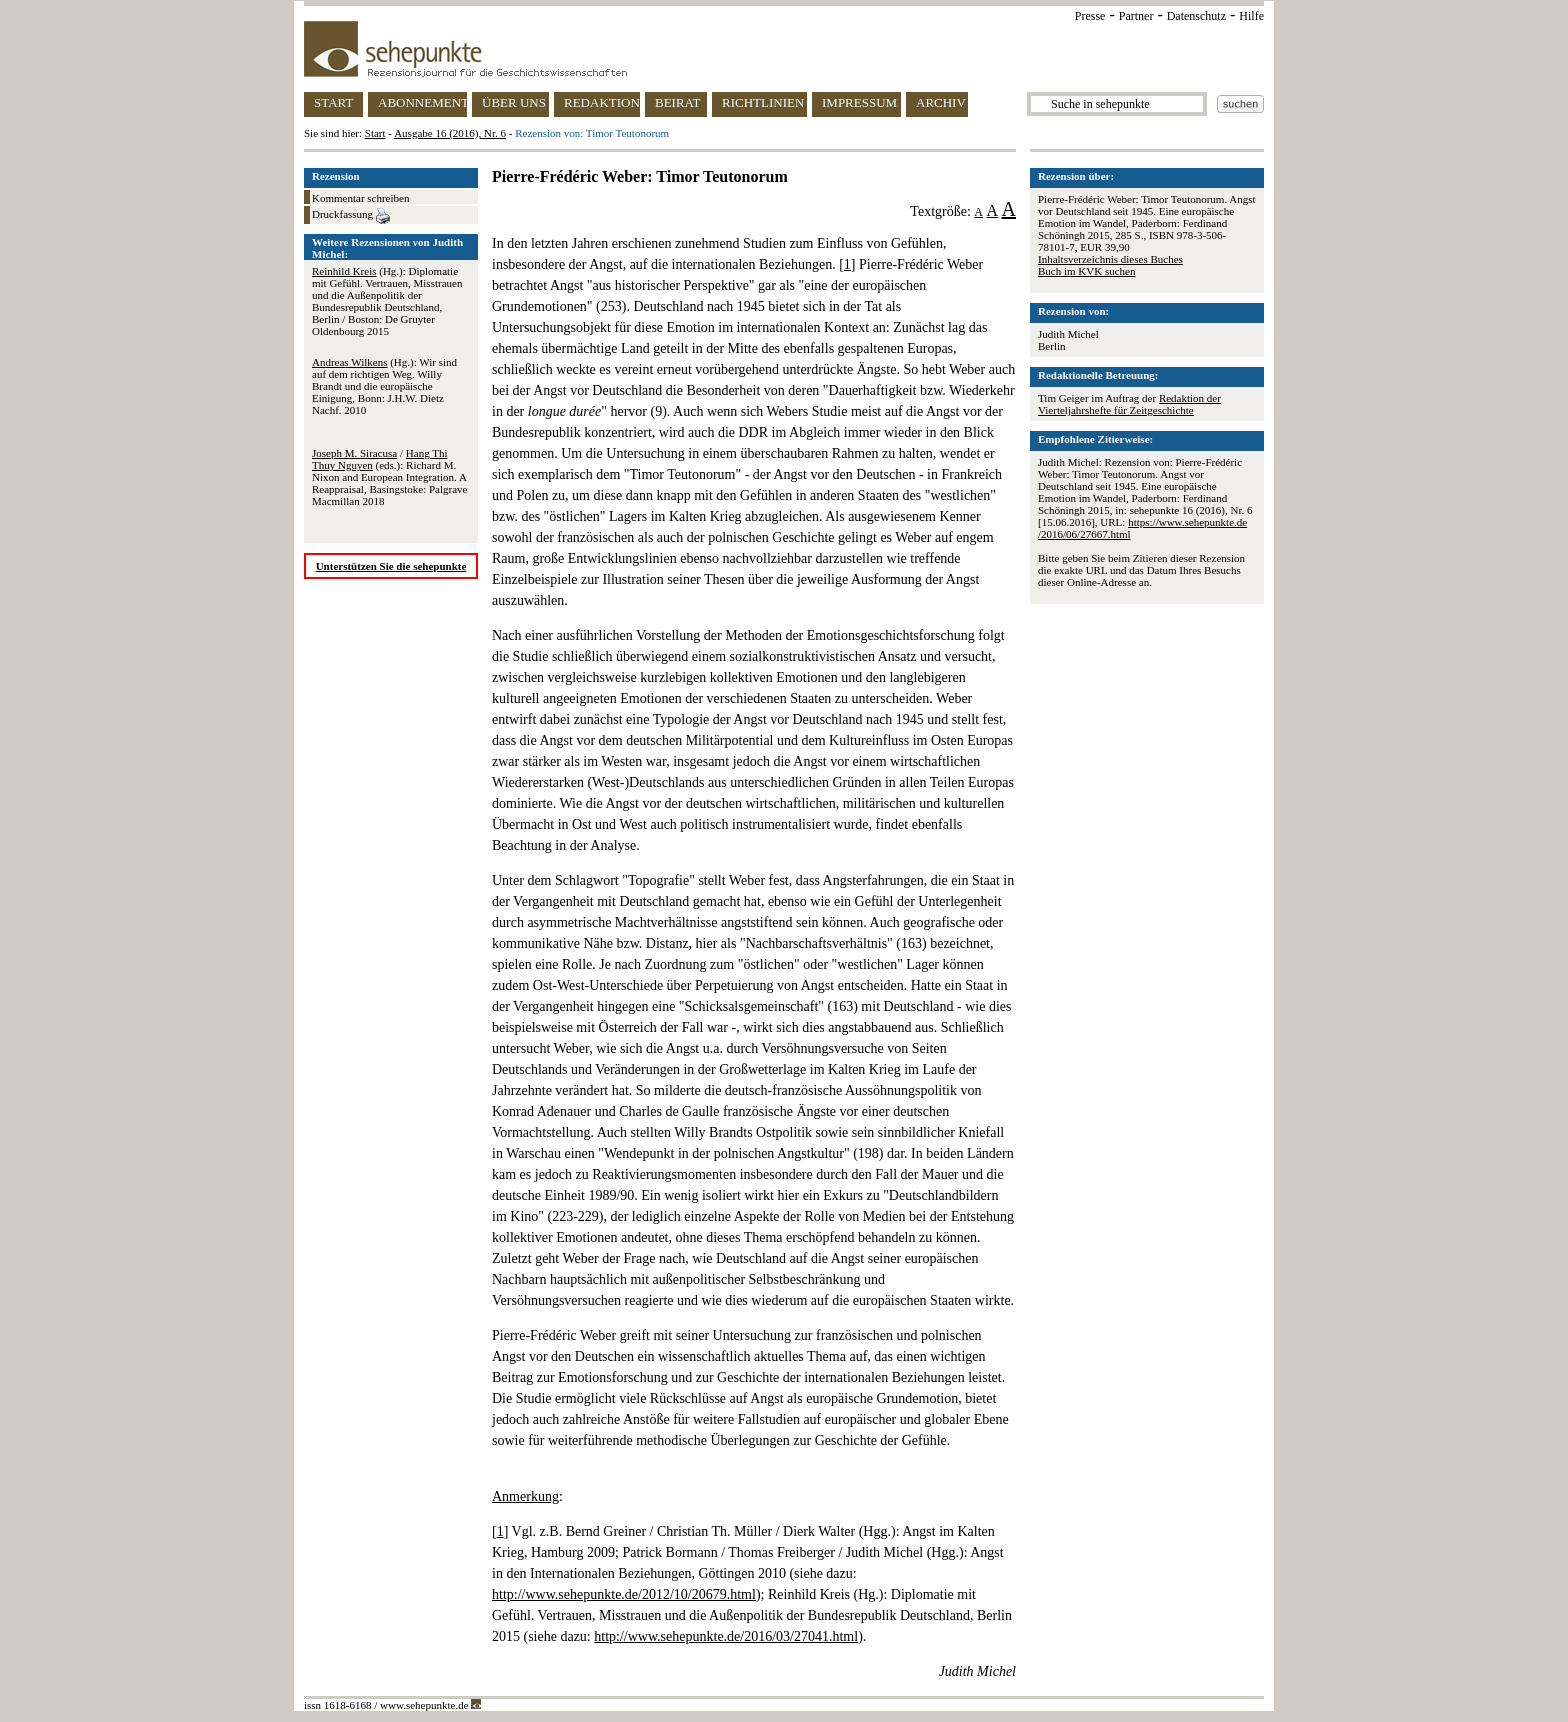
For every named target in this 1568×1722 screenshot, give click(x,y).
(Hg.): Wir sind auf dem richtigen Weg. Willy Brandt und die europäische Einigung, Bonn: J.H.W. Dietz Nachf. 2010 (384, 386)
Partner (1136, 16)
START (333, 102)
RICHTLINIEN (763, 102)
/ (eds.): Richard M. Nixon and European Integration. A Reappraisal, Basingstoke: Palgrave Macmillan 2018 (390, 477)
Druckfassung (351, 216)
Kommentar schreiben (360, 198)
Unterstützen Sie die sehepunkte (391, 566)
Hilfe (1251, 16)
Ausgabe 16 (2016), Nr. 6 (450, 133)
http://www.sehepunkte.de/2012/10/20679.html (624, 1594)
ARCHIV (941, 102)
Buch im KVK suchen (1086, 271)
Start (375, 133)
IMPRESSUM (859, 102)
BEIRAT (678, 102)
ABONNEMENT (422, 102)
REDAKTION (602, 102)
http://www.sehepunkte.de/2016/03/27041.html (726, 1636)
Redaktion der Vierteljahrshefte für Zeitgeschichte (1129, 404)
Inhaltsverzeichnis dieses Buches (1110, 259)
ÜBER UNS (514, 102)
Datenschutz (1196, 16)
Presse (1090, 16)
